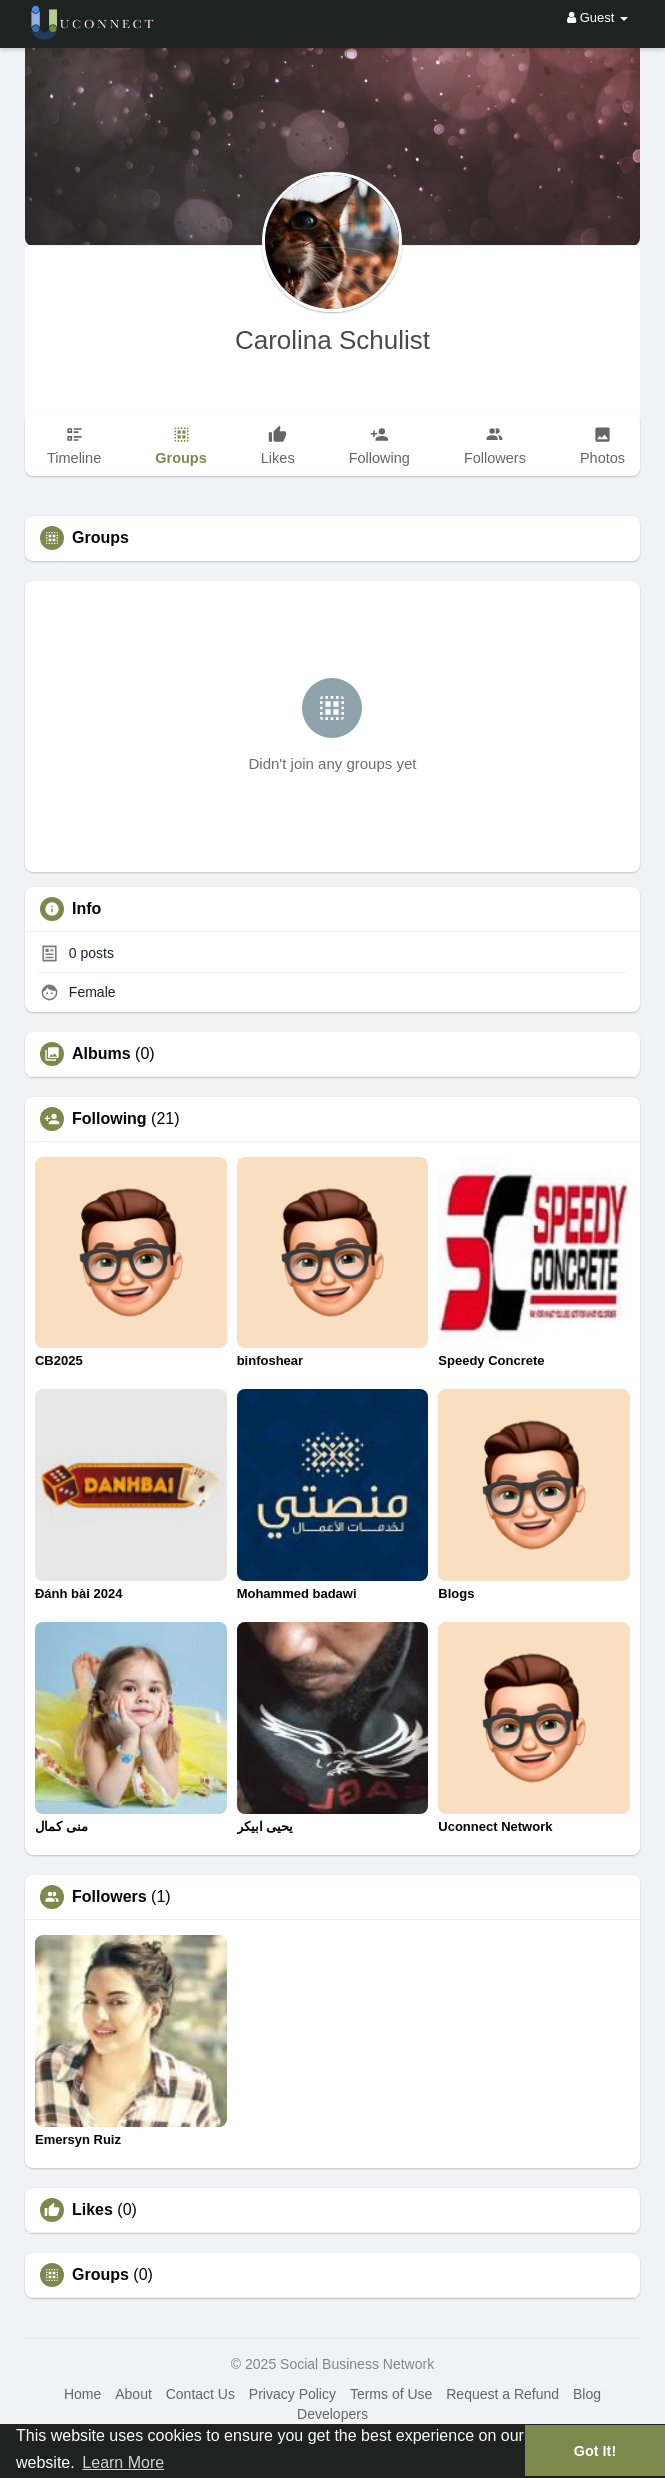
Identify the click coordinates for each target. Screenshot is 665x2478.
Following (109, 1119)
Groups (100, 2275)
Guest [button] (597, 17)
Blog (587, 2394)
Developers (332, 2414)
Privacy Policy (292, 2394)
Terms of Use (391, 2394)
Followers (109, 1897)
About (133, 2394)
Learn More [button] (123, 2462)
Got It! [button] (595, 2451)
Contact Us (200, 2394)
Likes (92, 2210)
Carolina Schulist (332, 340)
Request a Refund (502, 2394)
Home (82, 2394)
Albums (101, 1054)
